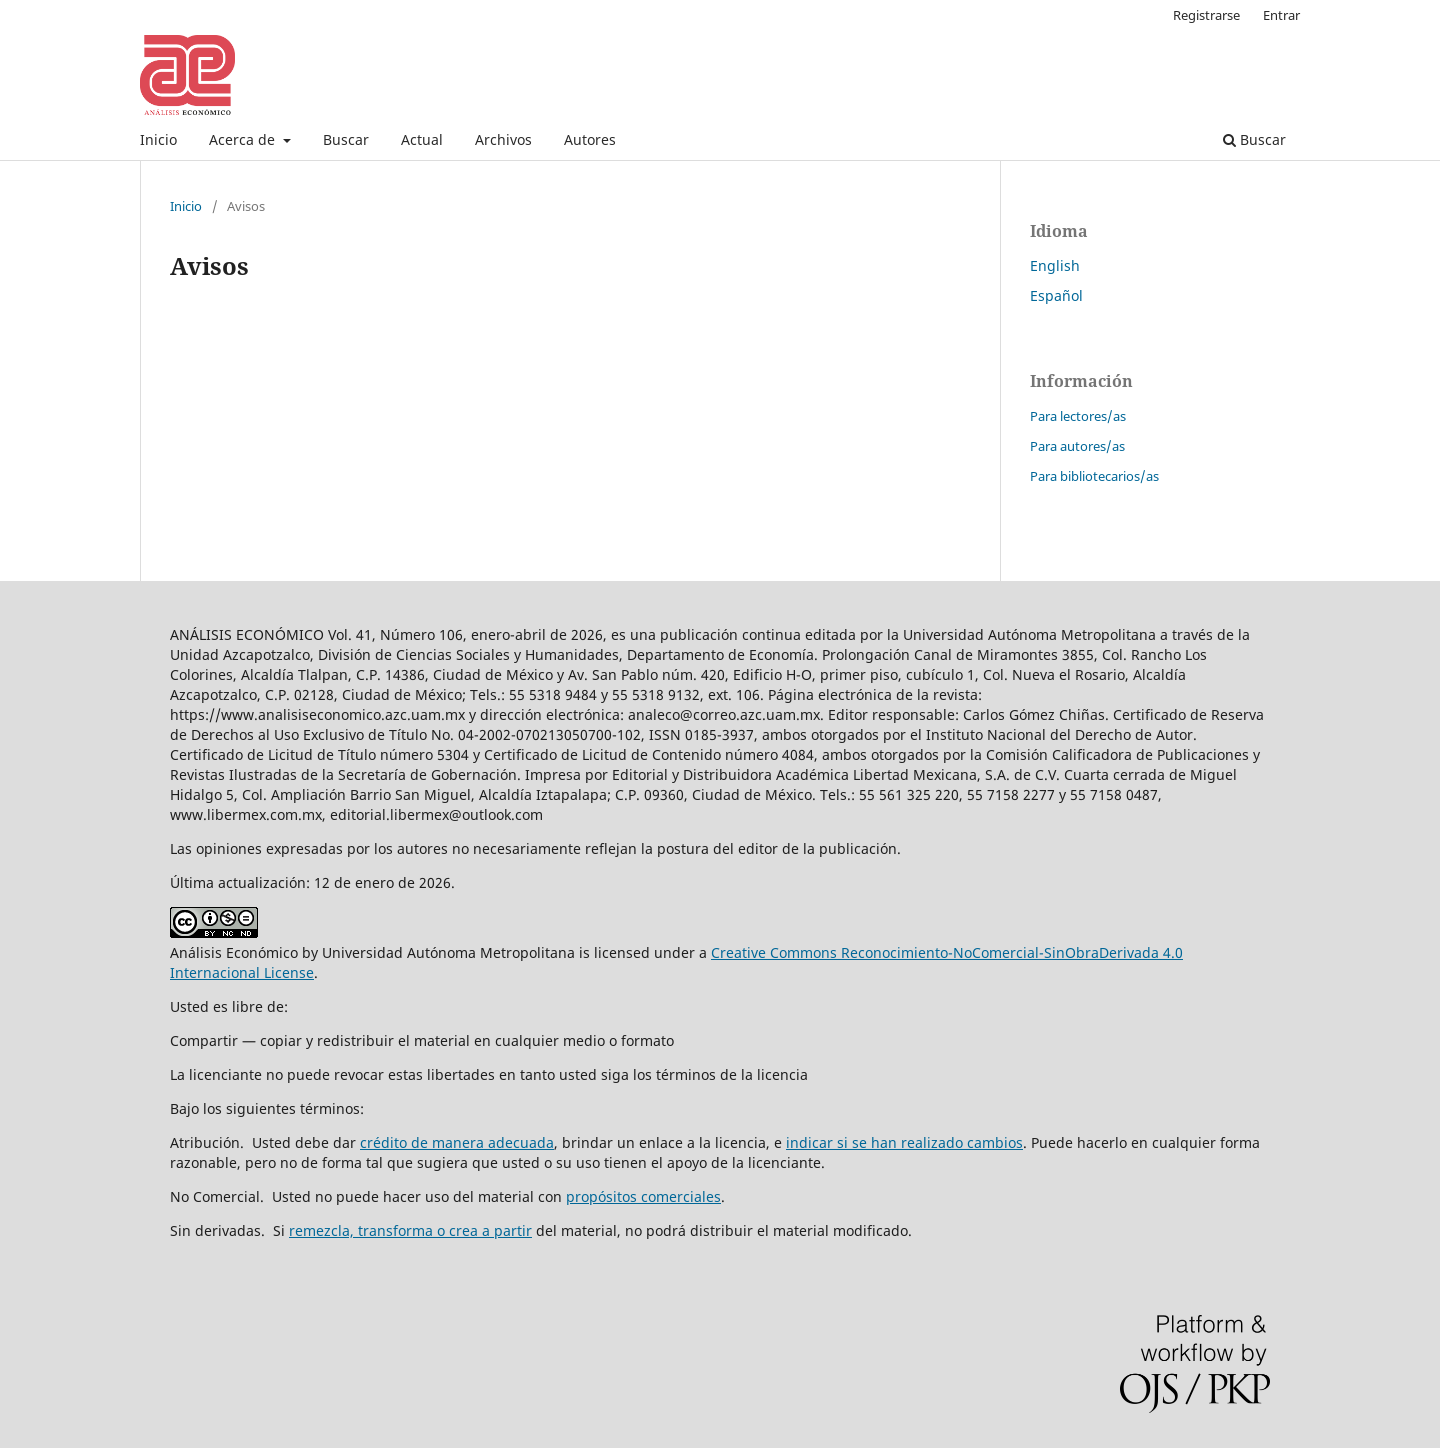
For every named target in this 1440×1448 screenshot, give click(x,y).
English (1055, 265)
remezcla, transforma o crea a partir (410, 1230)
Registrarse (1206, 15)
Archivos (503, 139)
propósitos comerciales (643, 1196)
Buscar (346, 139)
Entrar (1281, 15)
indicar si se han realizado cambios (904, 1142)
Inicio (158, 139)
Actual (422, 139)
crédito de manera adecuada (457, 1142)
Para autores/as (1077, 446)
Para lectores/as (1078, 416)
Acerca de (244, 139)
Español (1056, 295)
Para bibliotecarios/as (1094, 476)
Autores (590, 139)
